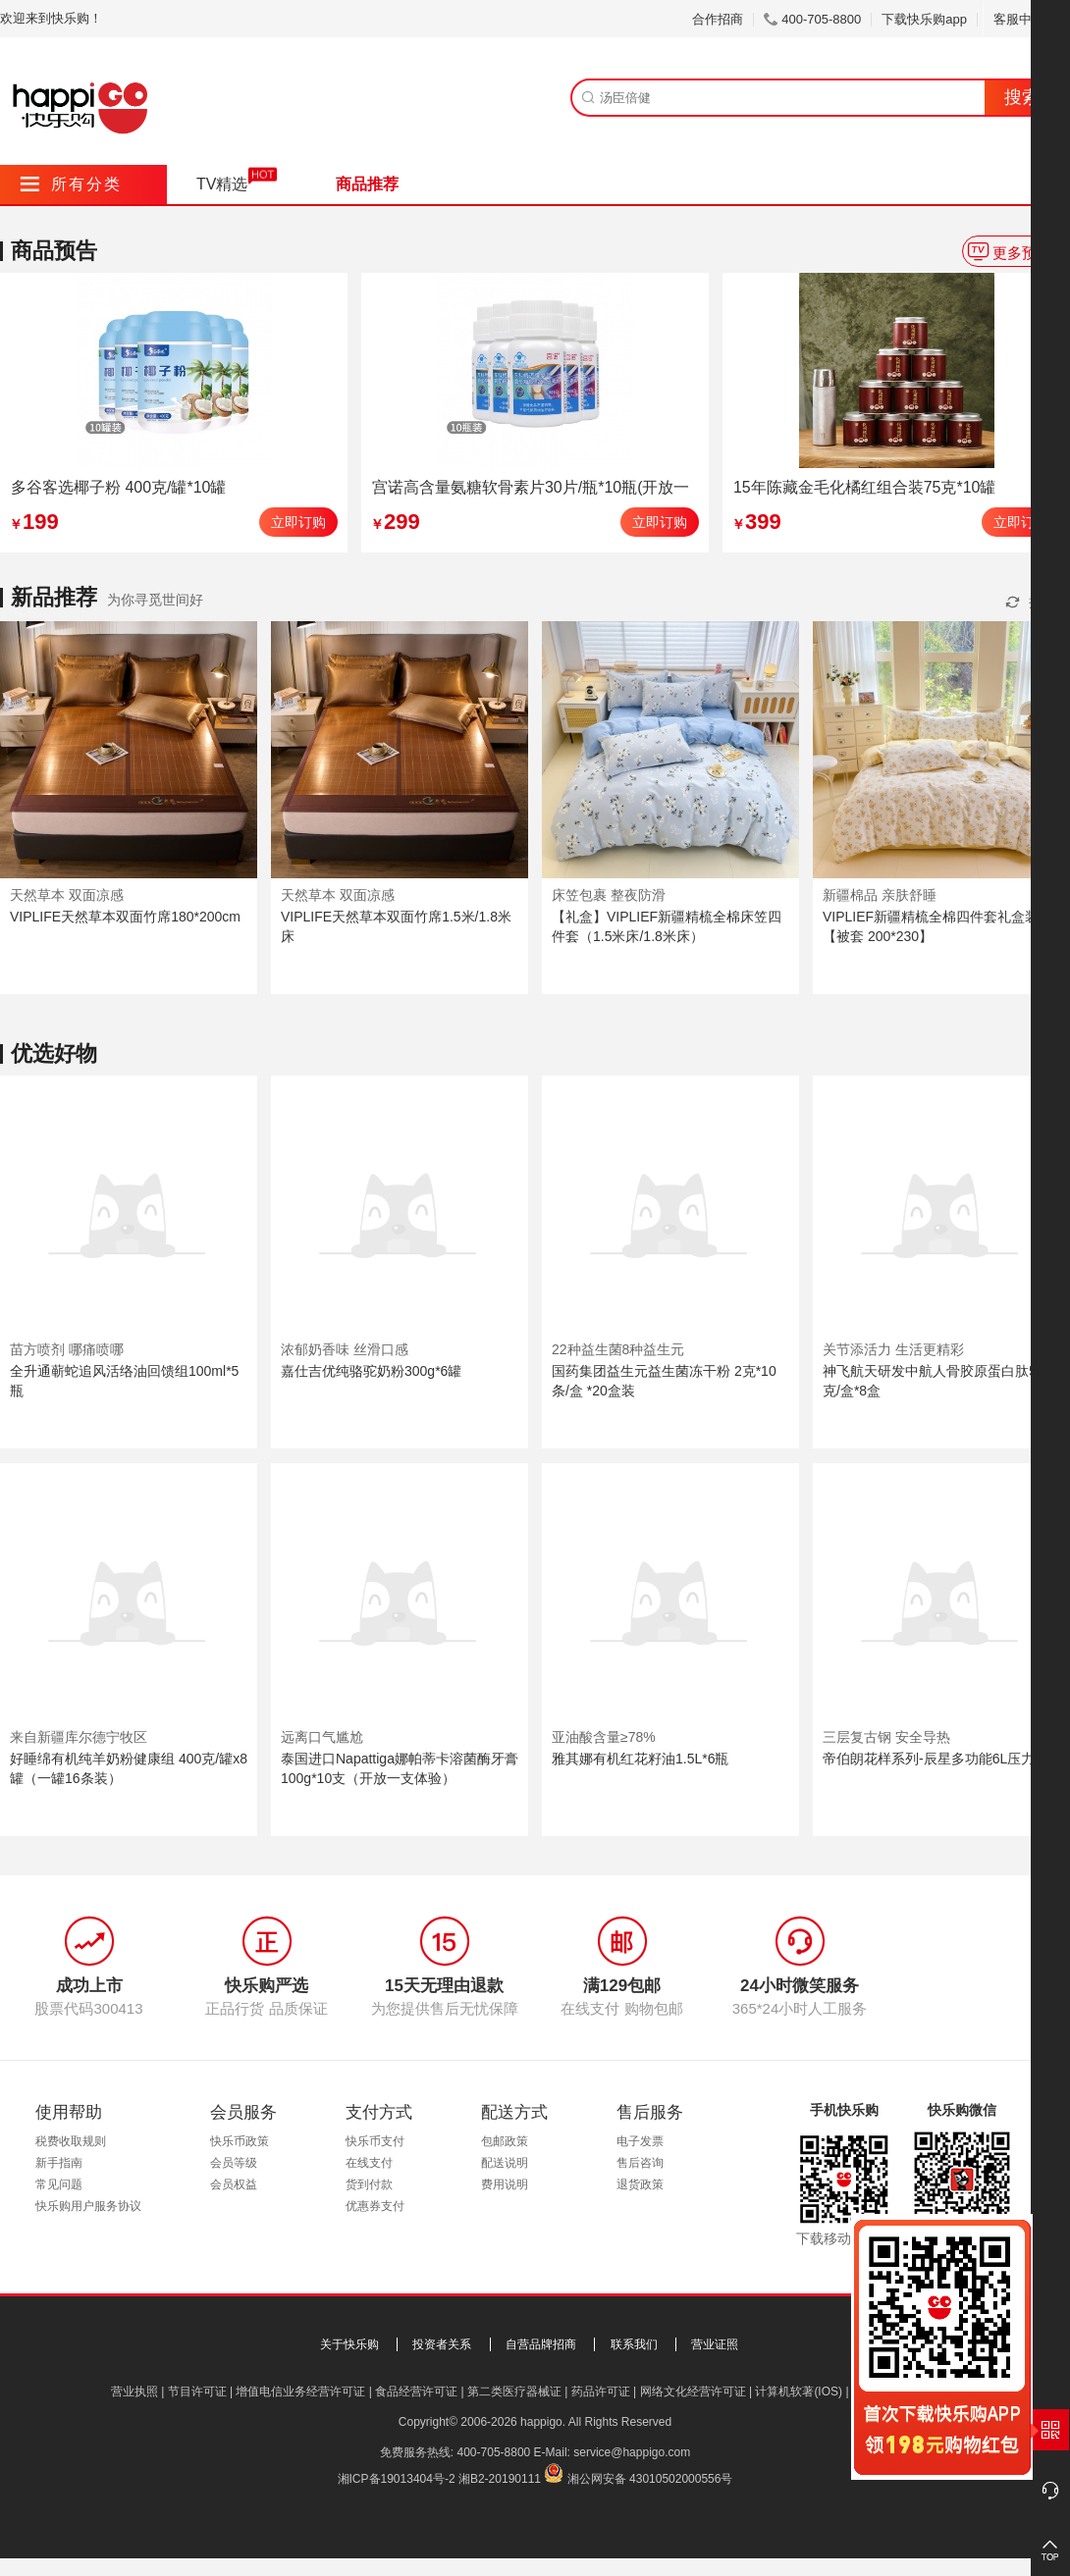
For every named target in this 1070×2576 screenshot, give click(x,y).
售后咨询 (640, 2163)
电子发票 (640, 2141)
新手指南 (58, 2163)
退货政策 (640, 2184)
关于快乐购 (349, 2344)
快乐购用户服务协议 (88, 2206)
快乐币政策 (239, 2141)
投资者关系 (441, 2344)
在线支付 (369, 2163)
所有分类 (71, 184)
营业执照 (134, 2391)
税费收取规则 (70, 2141)
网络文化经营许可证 (693, 2391)
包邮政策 (504, 2141)
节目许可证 (197, 2391)
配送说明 (504, 2163)
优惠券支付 (375, 2206)
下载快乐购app (924, 19)
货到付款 (369, 2184)
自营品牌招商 (541, 2344)
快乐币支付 (375, 2141)
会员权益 (233, 2184)
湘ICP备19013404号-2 (396, 2479)
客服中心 (1026, 19)
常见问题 (58, 2184)
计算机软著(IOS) (798, 2391)
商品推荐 (367, 184)
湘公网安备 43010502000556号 (650, 2479)
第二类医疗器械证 (514, 2391)
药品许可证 (600, 2391)
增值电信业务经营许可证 (300, 2391)
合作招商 (717, 19)
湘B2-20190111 (499, 2479)
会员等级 (233, 2163)
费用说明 (504, 2184)
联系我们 (634, 2344)
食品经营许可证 (416, 2391)
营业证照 (714, 2344)
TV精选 (221, 184)
